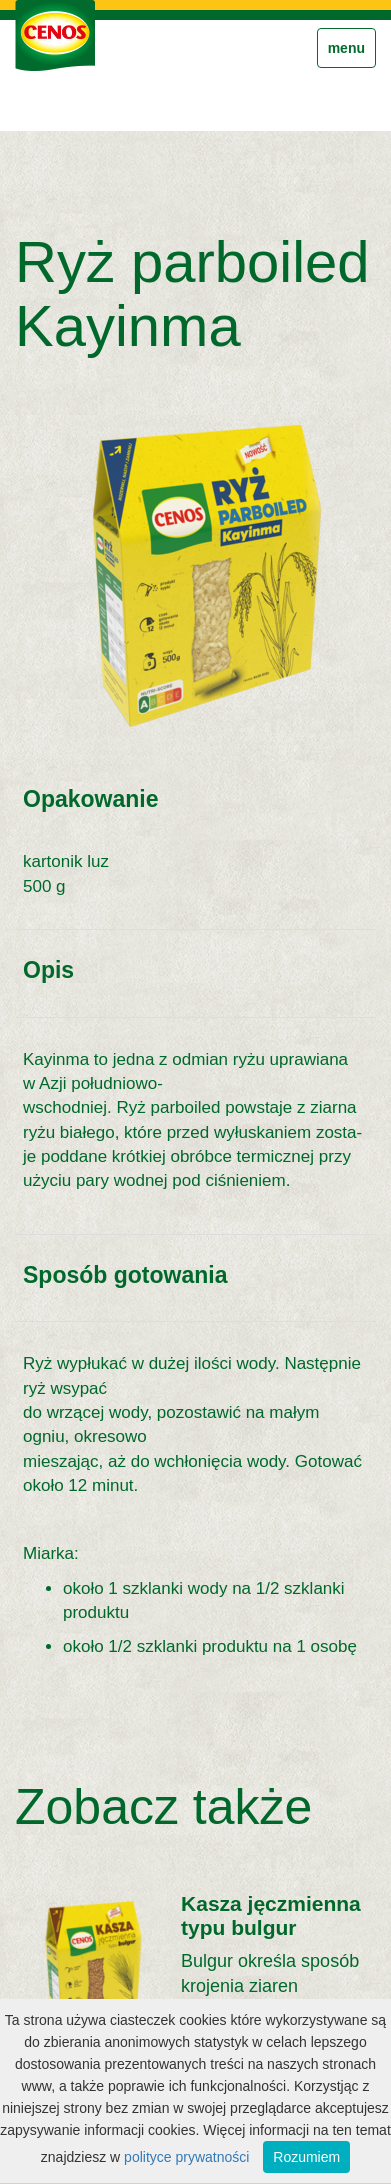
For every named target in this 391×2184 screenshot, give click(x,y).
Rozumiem (306, 2157)
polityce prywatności (186, 2157)
